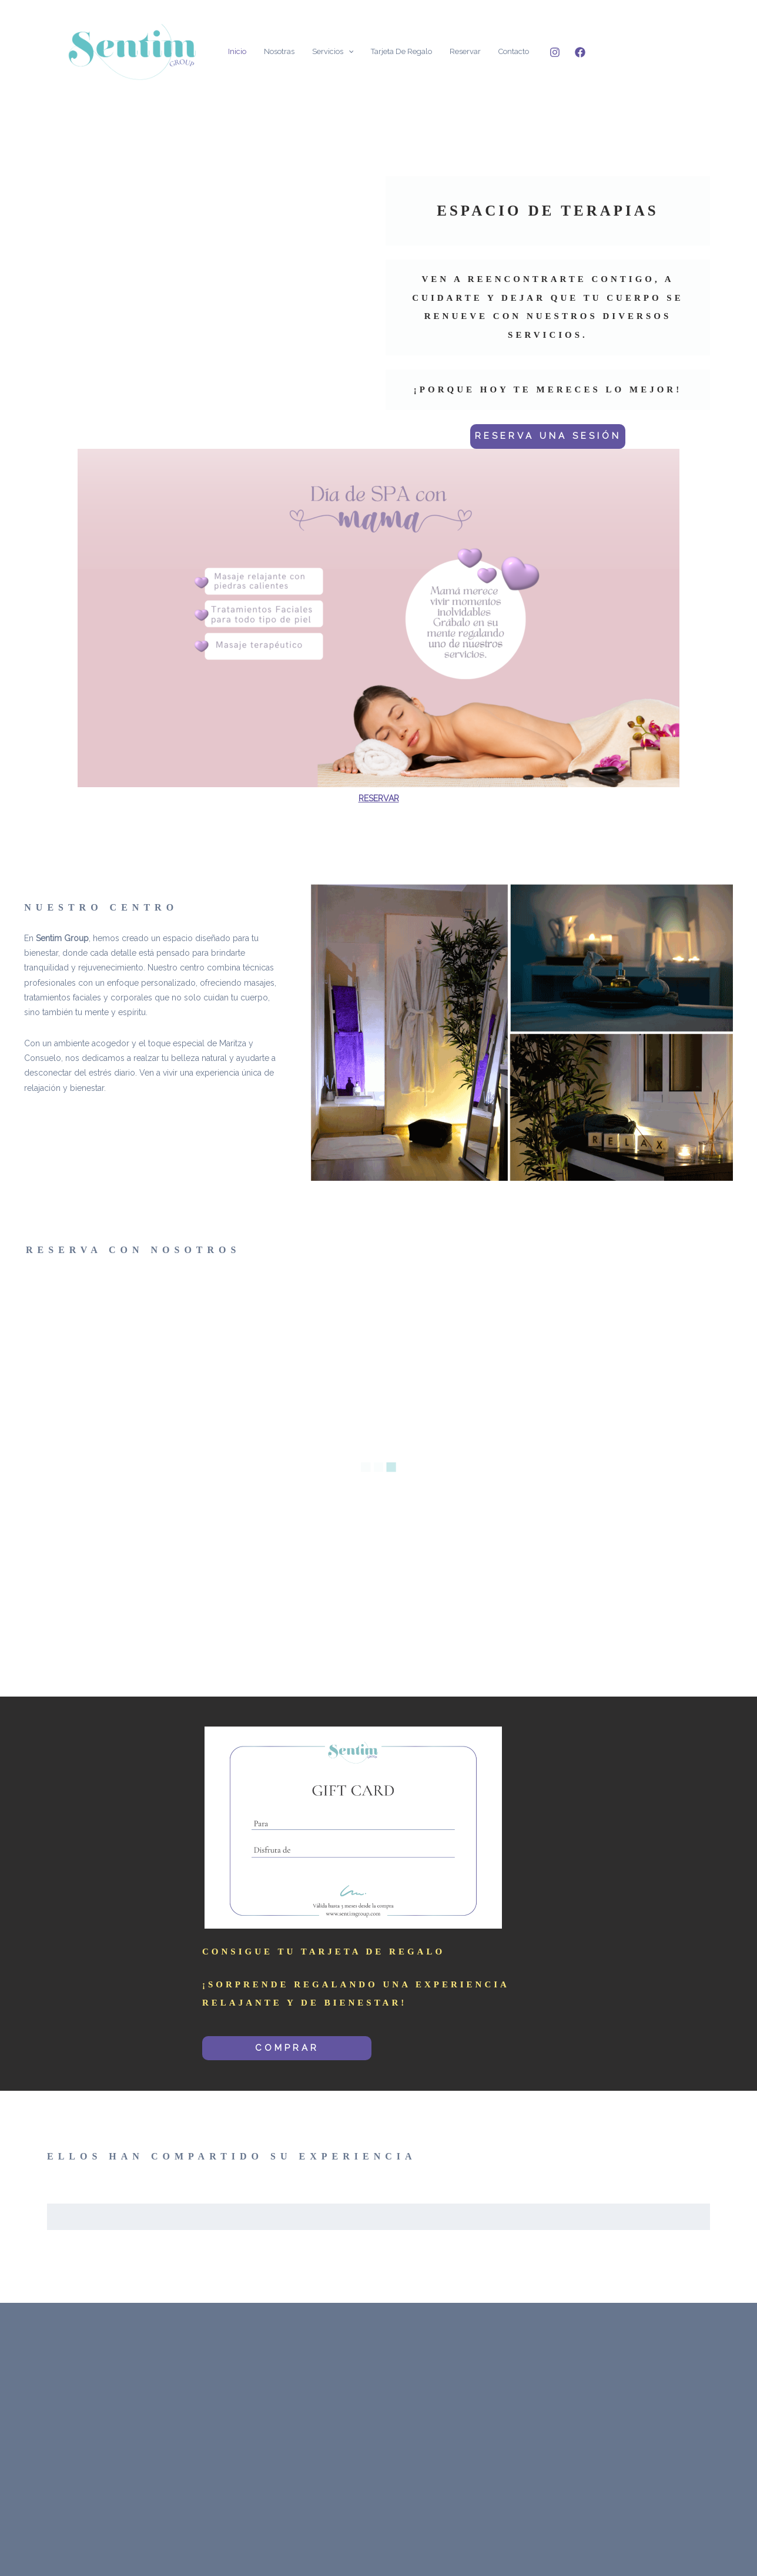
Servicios (333, 51)
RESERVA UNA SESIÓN (548, 436)
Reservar (465, 51)
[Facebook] (580, 52)
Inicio (237, 51)
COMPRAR (287, 2048)
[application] (348, 51)
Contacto (513, 51)
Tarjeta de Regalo (401, 51)
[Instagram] (555, 52)
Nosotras (279, 51)
